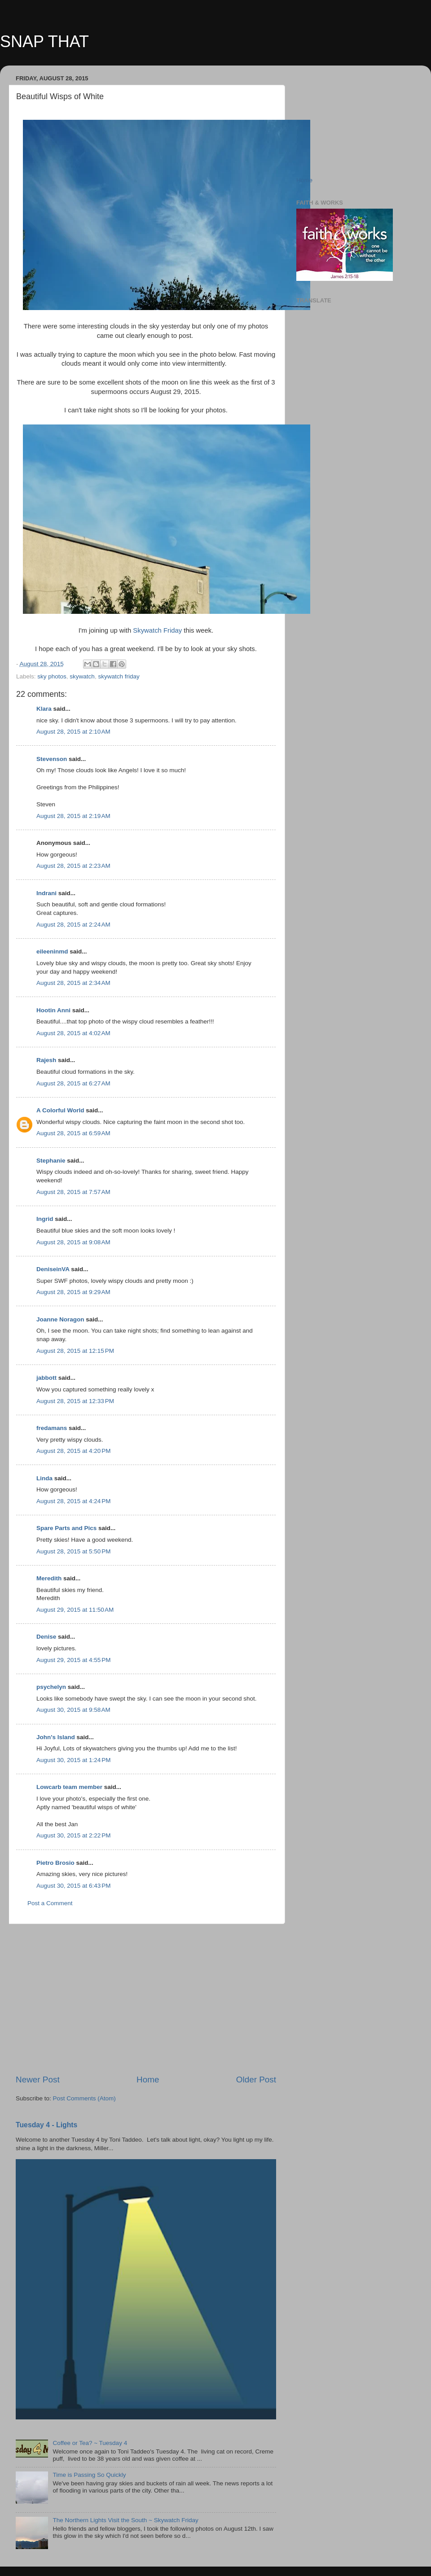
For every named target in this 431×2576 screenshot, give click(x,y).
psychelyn (51, 1687)
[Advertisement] (146, 1999)
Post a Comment (50, 1903)
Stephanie (51, 1160)
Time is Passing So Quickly (89, 2474)
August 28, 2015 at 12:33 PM (75, 1401)
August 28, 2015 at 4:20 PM (73, 1451)
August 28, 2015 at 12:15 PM (75, 1350)
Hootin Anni (53, 1010)
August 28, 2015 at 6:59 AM (73, 1133)
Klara (44, 708)
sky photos (51, 676)
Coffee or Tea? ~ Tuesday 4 (90, 2443)
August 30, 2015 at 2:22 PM (73, 1835)
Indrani (46, 893)
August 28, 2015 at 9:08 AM (73, 1242)
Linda (44, 1478)
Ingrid (44, 1219)
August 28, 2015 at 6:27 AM (73, 1083)
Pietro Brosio (55, 1862)
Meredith (49, 1578)
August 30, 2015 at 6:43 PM (73, 1885)
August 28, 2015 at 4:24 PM (73, 1501)
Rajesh (46, 1060)
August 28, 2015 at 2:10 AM (73, 731)
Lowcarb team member (69, 1787)
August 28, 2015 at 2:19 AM (73, 816)
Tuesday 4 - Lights (46, 2125)
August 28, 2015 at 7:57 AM (73, 1192)
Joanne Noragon (60, 1319)
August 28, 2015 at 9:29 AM (73, 1292)
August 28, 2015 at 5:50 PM (73, 1551)
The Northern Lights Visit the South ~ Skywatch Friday (125, 2520)
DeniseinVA (53, 1269)
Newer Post (38, 2079)
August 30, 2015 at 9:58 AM (73, 1709)
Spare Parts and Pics (66, 1528)
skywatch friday (118, 676)
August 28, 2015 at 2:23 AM (73, 865)
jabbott (46, 1377)
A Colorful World (60, 1110)
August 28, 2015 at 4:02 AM (73, 1033)
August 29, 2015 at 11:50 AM (75, 1609)
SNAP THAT (44, 41)
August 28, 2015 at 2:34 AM (73, 983)
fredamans (51, 1428)
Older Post (256, 2079)
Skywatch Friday (157, 630)
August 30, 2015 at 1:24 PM (73, 1760)
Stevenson (51, 759)
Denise (46, 1636)
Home (147, 2079)
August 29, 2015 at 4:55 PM (73, 1660)
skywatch (82, 676)
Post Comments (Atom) (84, 2098)
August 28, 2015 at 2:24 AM (73, 924)
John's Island (55, 1737)
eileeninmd (52, 951)
